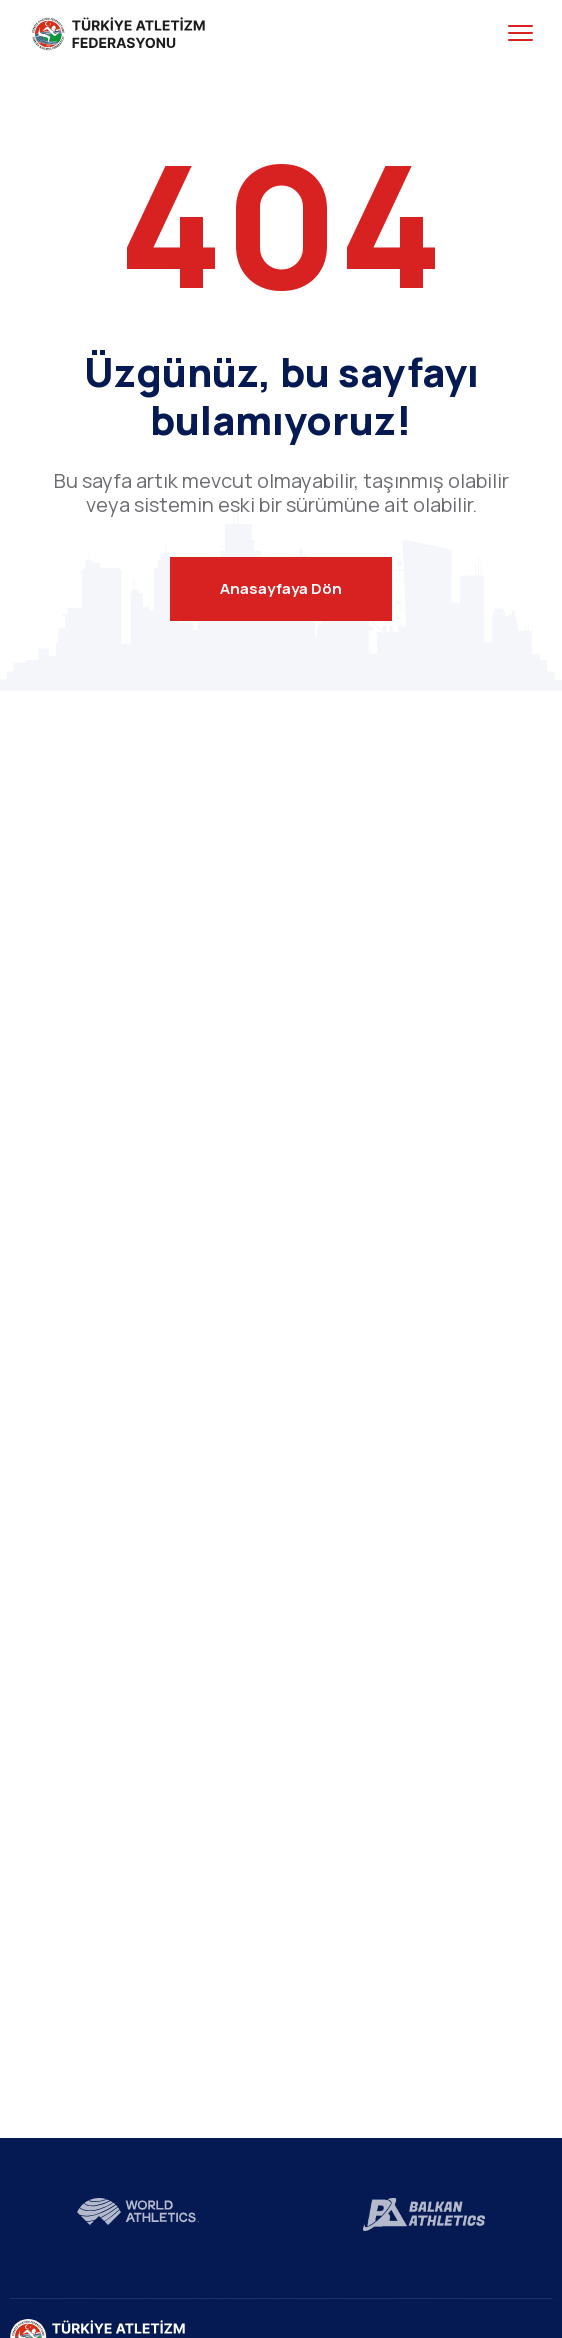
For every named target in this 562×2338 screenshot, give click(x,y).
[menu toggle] (520, 33)
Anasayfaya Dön (281, 588)
